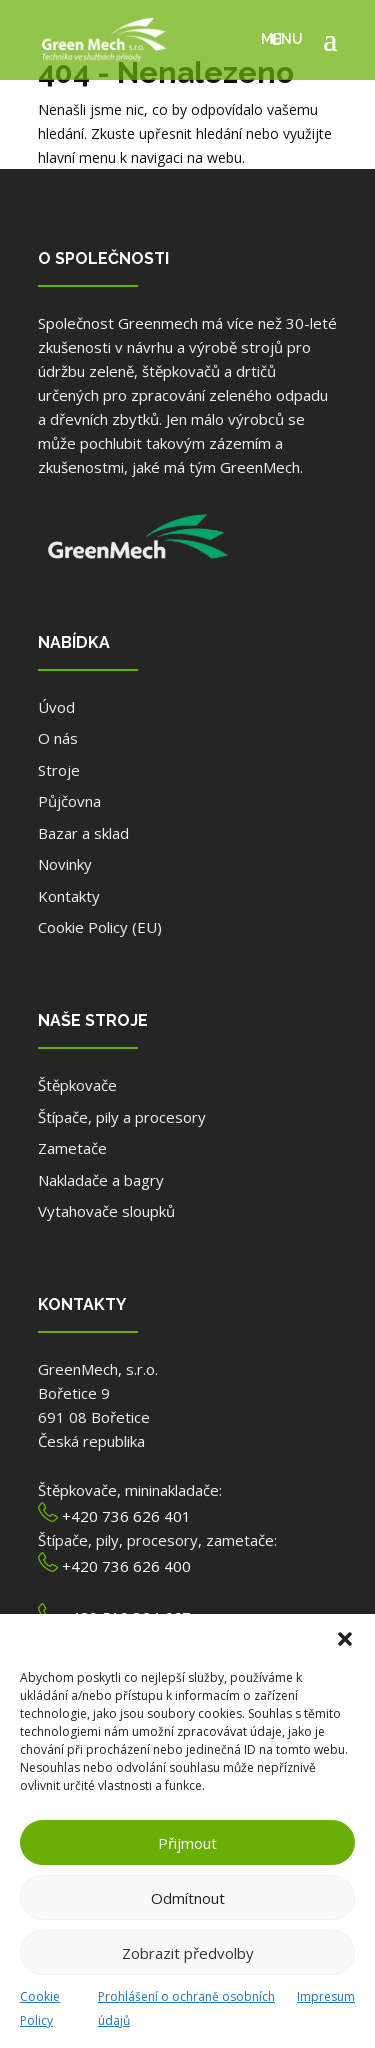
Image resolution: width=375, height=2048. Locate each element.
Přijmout (187, 1843)
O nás (58, 738)
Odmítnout (188, 1898)
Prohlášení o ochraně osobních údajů (186, 2008)
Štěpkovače (77, 1085)
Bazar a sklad (83, 833)
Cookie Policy (40, 2008)
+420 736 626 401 (126, 1516)
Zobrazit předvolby (188, 1953)
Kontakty (69, 896)
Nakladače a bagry (101, 1180)
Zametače (72, 1148)
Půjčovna (69, 801)
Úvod (56, 707)
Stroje (59, 770)
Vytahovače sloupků (106, 1211)
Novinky (65, 864)
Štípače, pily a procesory (122, 1117)
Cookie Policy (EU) (100, 927)
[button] (345, 1639)
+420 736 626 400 (126, 1566)
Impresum (326, 1996)
